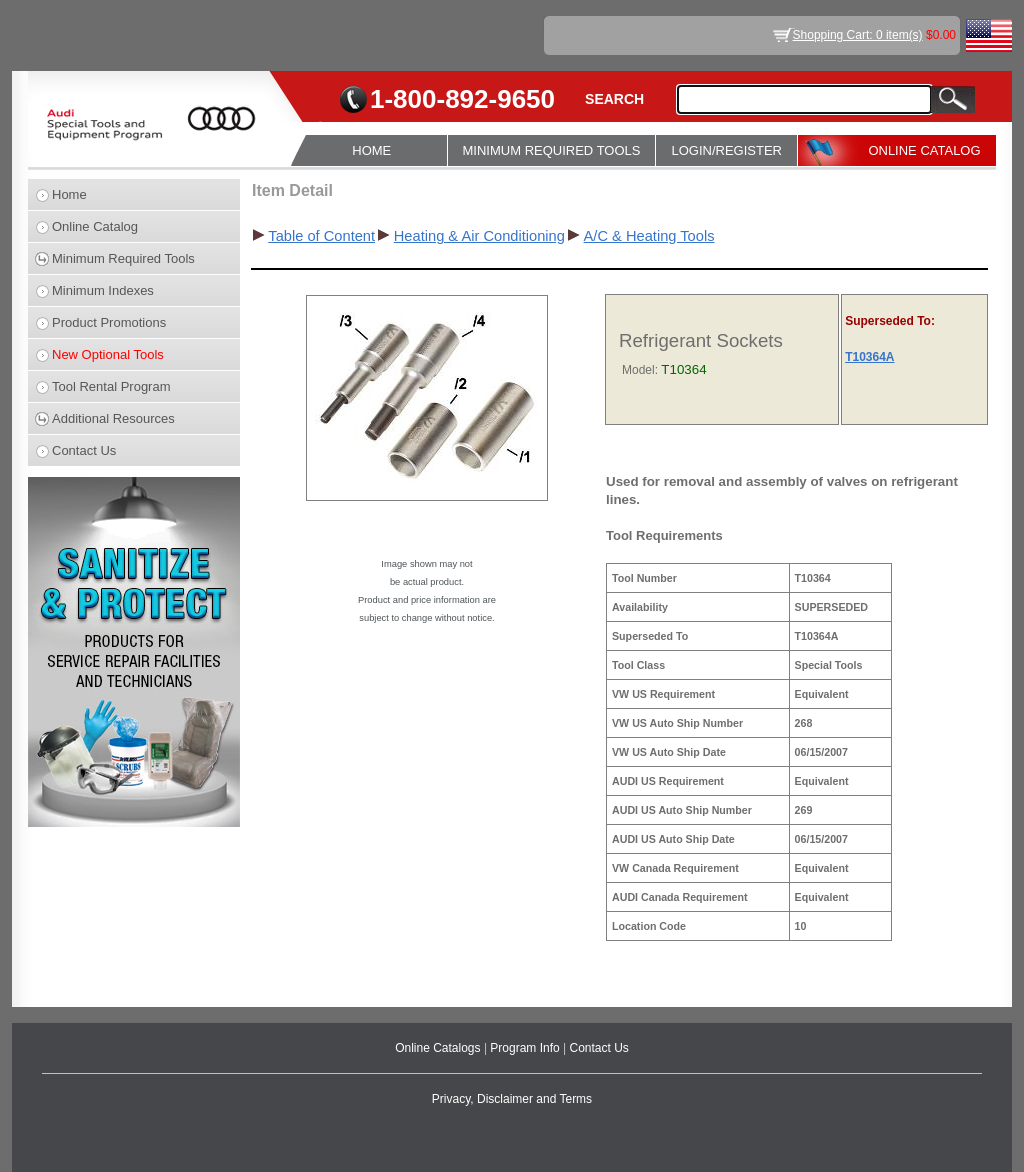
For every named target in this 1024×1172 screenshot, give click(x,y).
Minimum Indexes (103, 290)
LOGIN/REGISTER (726, 150)
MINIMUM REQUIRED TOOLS (552, 150)
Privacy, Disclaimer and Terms (512, 1099)
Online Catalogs (439, 1048)
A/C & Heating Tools (649, 236)
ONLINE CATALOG (924, 150)
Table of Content (321, 236)
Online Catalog (95, 226)
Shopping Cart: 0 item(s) (858, 35)
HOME (371, 150)
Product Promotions (109, 322)
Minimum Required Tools (123, 258)
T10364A (869, 357)
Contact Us (84, 450)
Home (69, 194)
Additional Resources (113, 418)
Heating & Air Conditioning (479, 236)
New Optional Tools (108, 354)
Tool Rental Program (111, 386)
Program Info (526, 1048)
